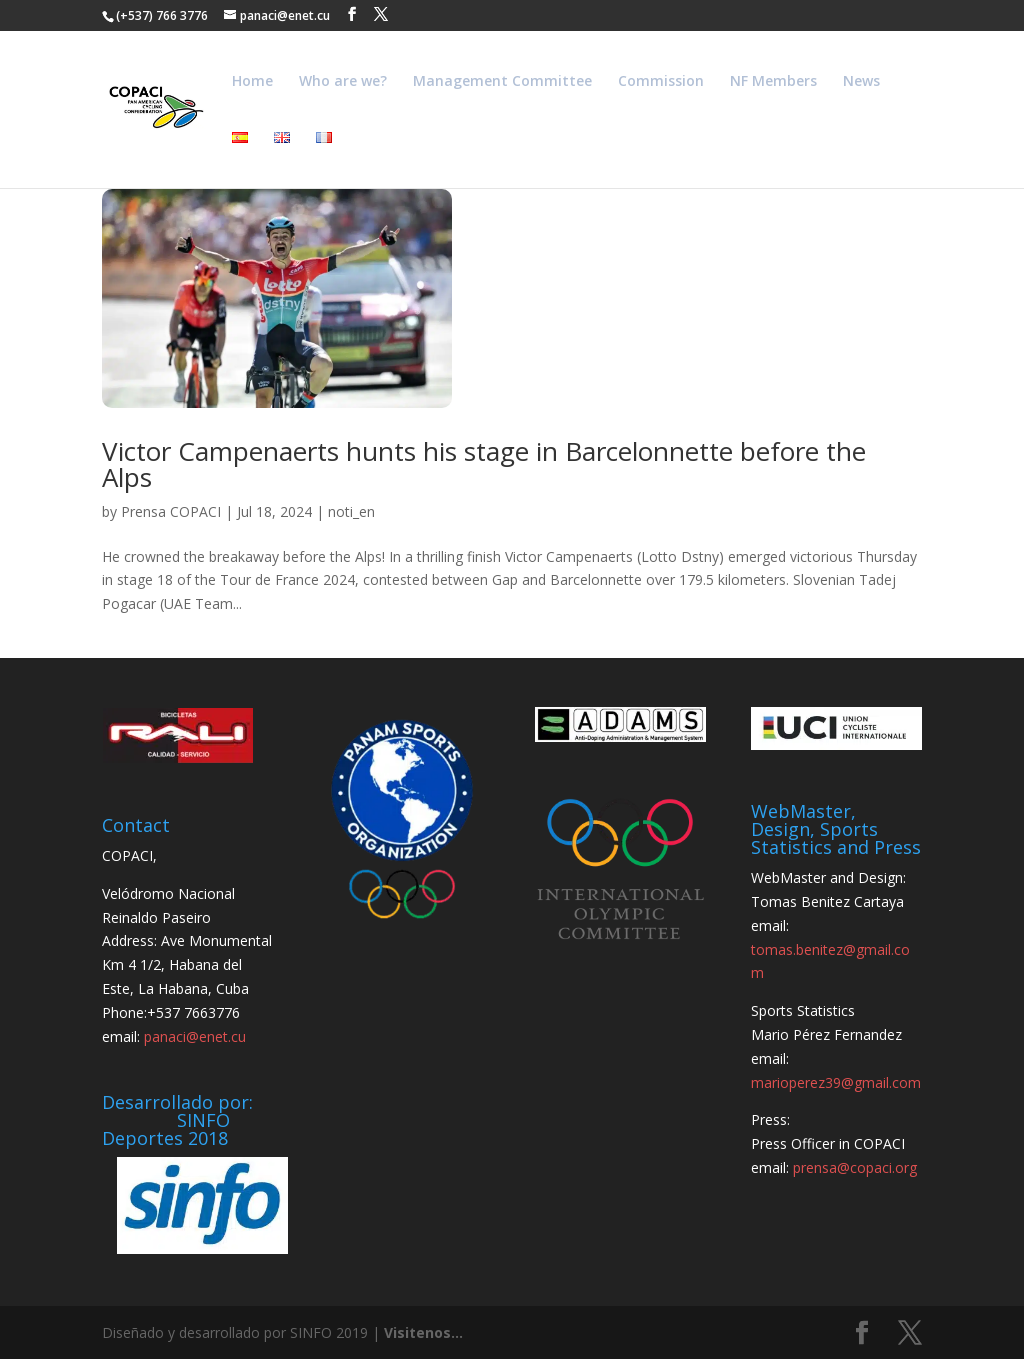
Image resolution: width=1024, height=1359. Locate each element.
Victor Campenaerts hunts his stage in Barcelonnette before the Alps (484, 464)
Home (252, 82)
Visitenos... (423, 1332)
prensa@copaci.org (855, 1167)
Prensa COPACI (171, 511)
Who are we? (343, 82)
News (861, 82)
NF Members (773, 82)
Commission (661, 82)
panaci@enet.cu (195, 1036)
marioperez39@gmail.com (836, 1082)
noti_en (351, 511)
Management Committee (502, 82)
